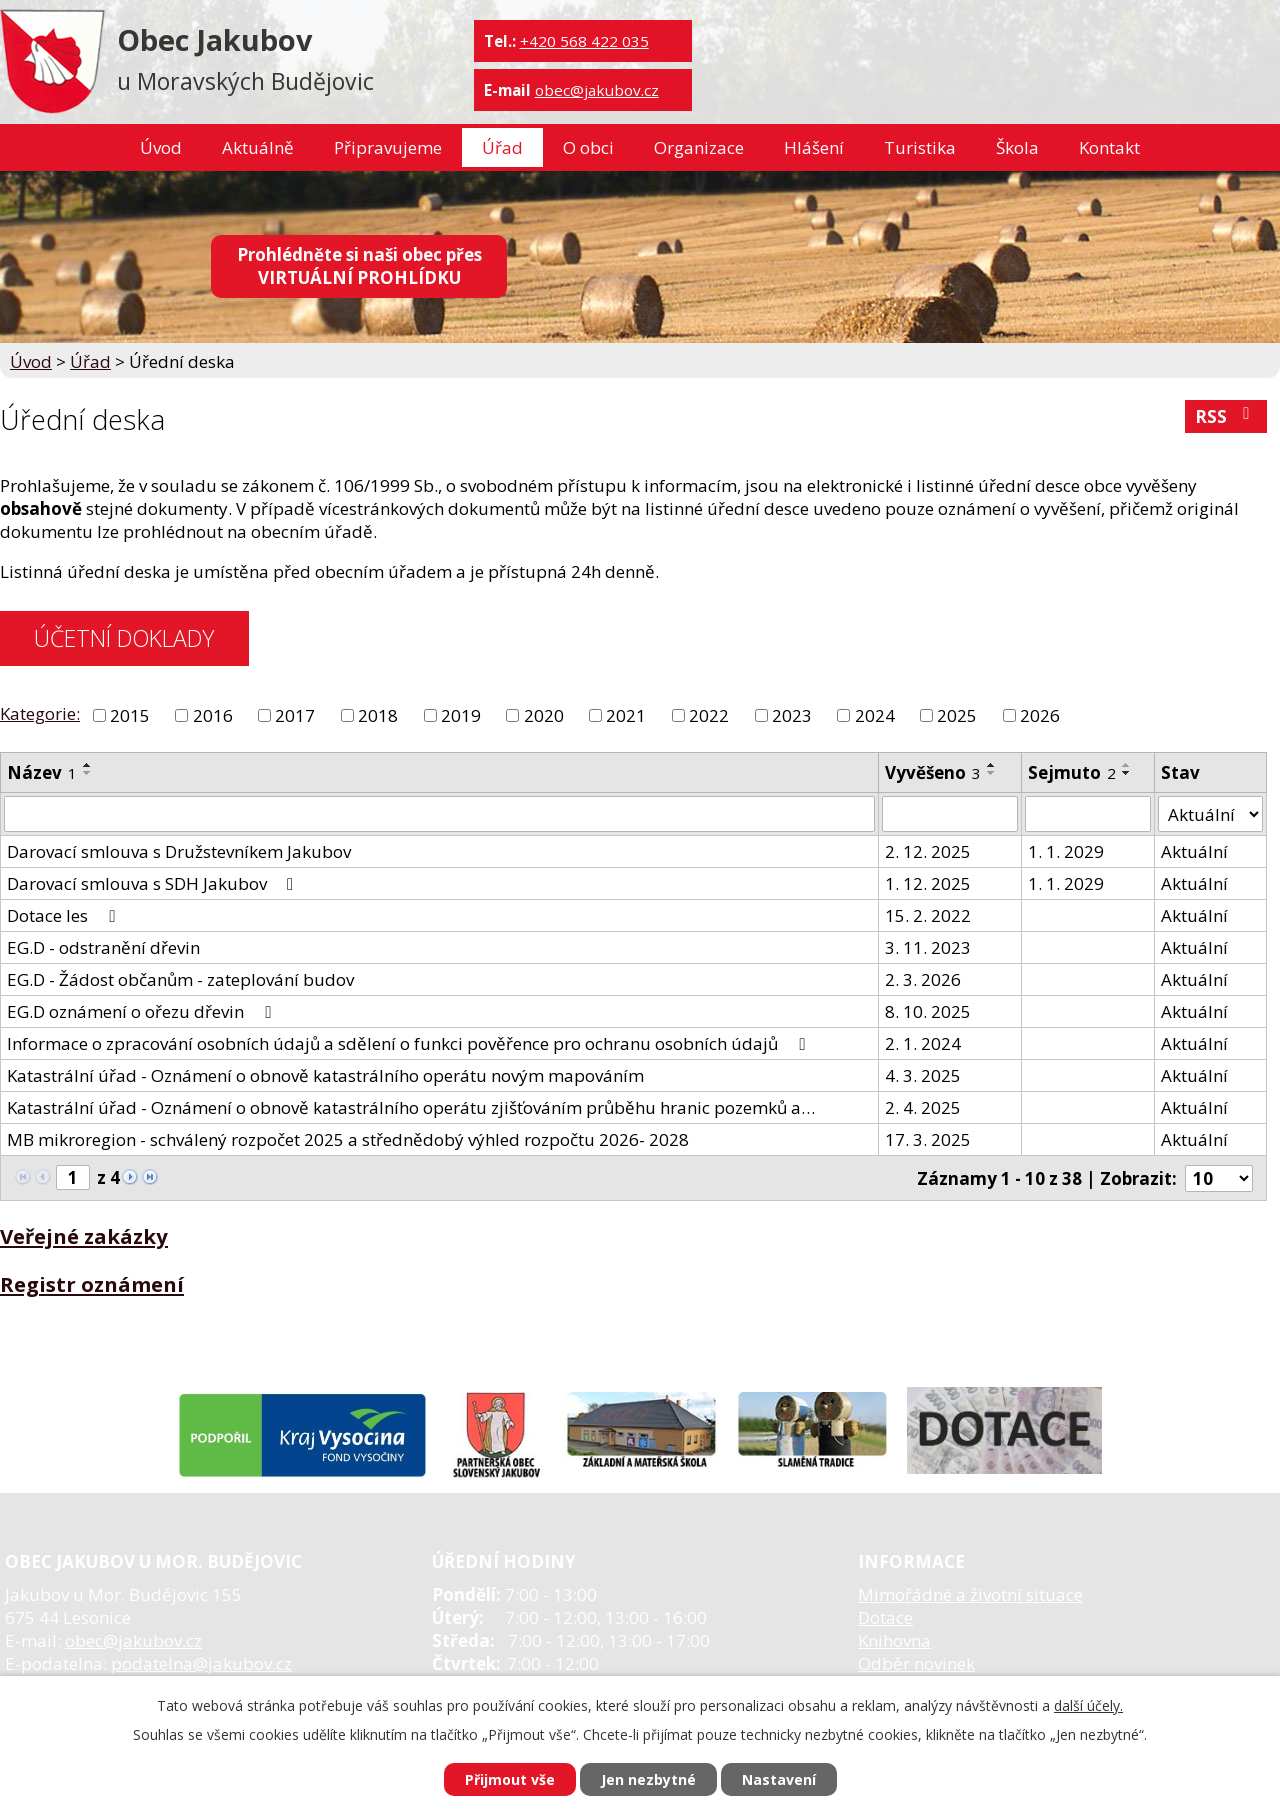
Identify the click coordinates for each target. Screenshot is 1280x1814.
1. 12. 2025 (928, 883)
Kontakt (1109, 147)
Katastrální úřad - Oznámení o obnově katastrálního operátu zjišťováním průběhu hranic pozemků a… (411, 1107)
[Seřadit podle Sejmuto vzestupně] (1127, 765)
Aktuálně (258, 147)
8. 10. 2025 (928, 1011)
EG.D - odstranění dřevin (103, 947)
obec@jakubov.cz (597, 90)
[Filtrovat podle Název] (439, 814)
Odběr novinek (916, 1663)
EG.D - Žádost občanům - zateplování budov (180, 979)
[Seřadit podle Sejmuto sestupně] (1127, 773)
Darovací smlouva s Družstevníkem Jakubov (179, 851)
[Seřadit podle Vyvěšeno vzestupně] (992, 765)
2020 (544, 715)
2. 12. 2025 (928, 851)
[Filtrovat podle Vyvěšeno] (949, 814)
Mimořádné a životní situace (970, 1594)
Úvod (161, 147)
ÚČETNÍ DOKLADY (124, 638)
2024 (875, 715)
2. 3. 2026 (923, 979)
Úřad (502, 147)
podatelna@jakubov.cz (201, 1663)
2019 (461, 715)
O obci (588, 147)
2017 (295, 715)
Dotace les (64, 915)
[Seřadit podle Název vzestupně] (88, 765)
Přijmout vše (510, 1779)
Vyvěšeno (933, 772)
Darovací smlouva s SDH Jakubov (154, 883)
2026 (1040, 715)
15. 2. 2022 (928, 915)
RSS (1226, 416)
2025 (957, 715)
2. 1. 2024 (923, 1043)
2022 (709, 715)
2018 (378, 715)
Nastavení (779, 1779)
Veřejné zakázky (84, 1236)
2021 (626, 715)
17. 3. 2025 (928, 1139)
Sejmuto (1072, 772)
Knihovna (894, 1640)
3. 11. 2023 (928, 947)
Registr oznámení (92, 1284)
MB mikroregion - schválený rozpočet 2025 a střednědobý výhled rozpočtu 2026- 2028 (348, 1139)
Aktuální (1194, 851)
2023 (792, 715)
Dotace (885, 1617)
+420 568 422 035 (584, 41)
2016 (213, 715)
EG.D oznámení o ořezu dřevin (142, 1011)
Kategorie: (40, 713)
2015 (130, 715)
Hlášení (814, 147)
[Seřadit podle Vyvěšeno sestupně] (992, 773)
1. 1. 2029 (1066, 851)
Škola (1017, 147)
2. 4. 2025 (923, 1107)
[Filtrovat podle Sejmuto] (1088, 814)
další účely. (1088, 1705)
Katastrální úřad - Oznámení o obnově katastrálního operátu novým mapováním (325, 1075)
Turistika (920, 147)
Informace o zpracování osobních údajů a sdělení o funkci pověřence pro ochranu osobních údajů (409, 1043)
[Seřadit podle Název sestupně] (88, 773)
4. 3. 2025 (923, 1075)
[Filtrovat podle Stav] (1210, 814)
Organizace (699, 147)
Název (42, 772)
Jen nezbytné (648, 1779)
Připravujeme (388, 147)
